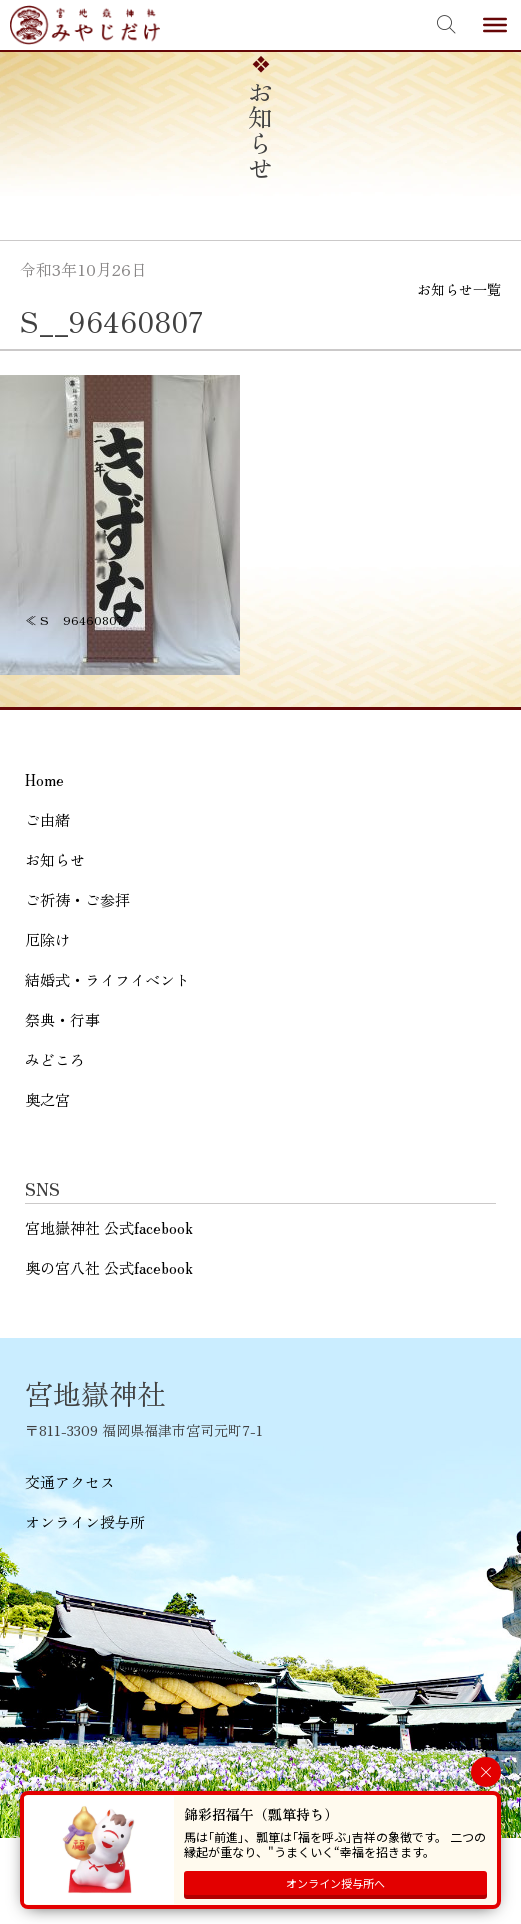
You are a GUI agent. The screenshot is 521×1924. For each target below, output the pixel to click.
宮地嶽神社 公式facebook (109, 1227)
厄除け (47, 939)
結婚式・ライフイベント (107, 979)
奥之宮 (47, 1099)
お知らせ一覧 (459, 289)
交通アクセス (70, 1481)
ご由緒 (47, 819)
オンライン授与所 (85, 1521)
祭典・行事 (62, 1019)
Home (44, 779)
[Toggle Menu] (495, 25)
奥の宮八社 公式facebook (109, 1267)
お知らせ (55, 859)
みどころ (55, 1059)
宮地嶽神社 (85, 25)
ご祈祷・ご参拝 (77, 899)
